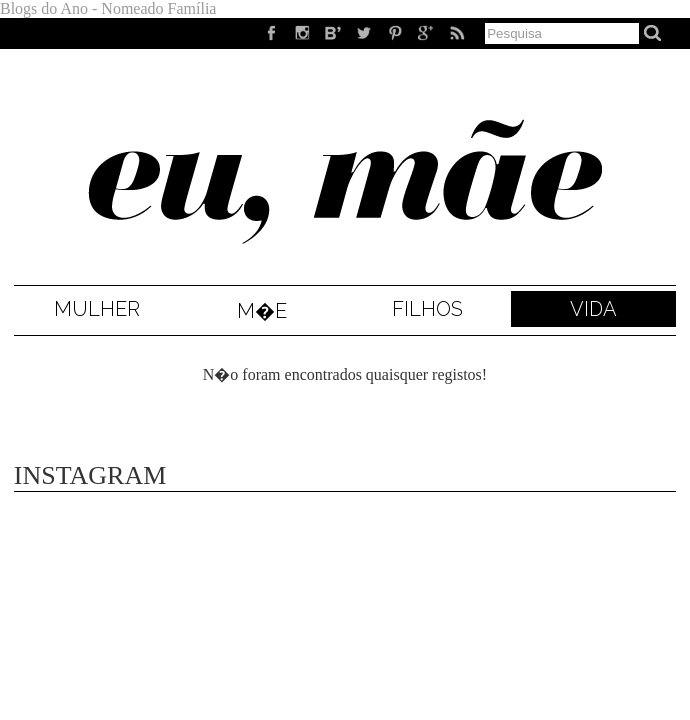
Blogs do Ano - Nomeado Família (108, 8)
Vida (593, 309)
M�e (262, 311)
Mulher (97, 309)
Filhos (427, 309)
